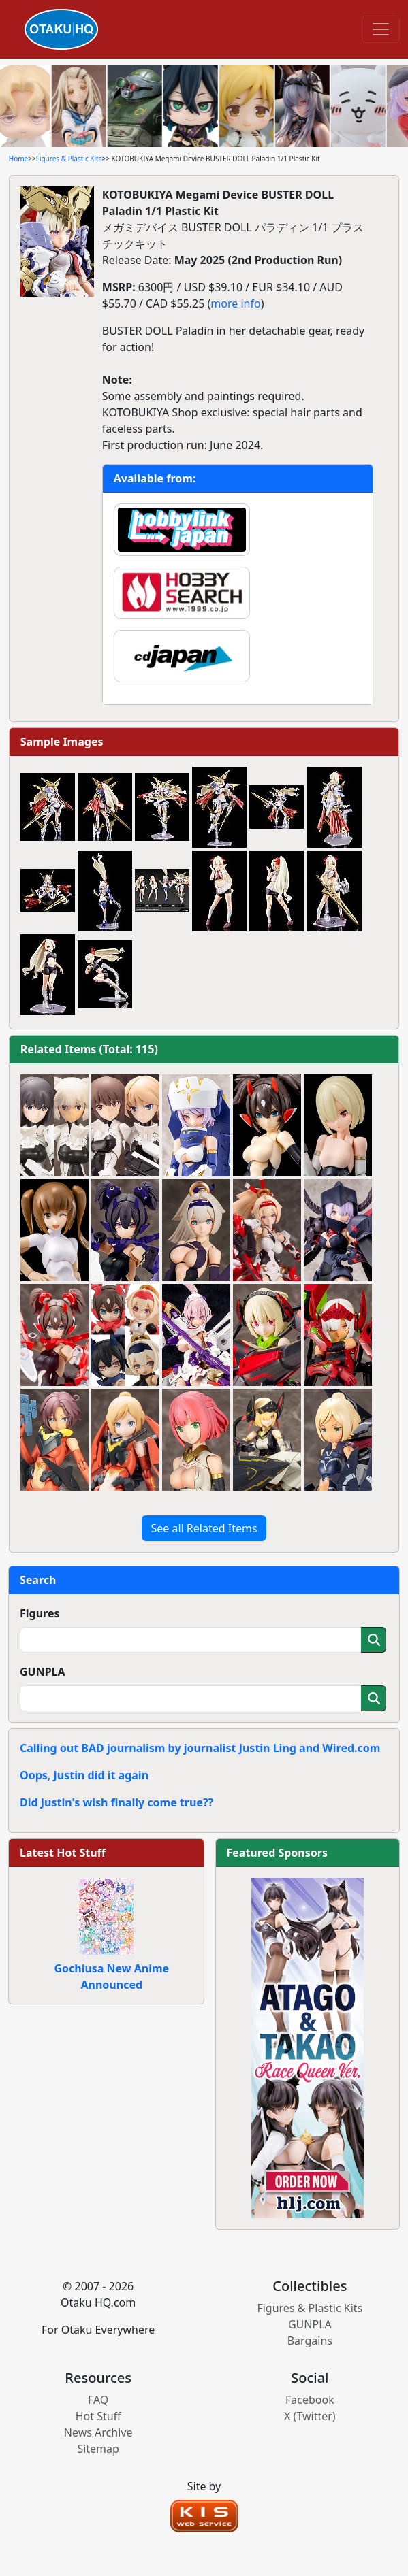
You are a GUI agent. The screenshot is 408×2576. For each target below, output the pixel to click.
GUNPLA (42, 1671)
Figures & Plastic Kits (69, 158)
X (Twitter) (310, 2416)
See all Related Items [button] (204, 1528)
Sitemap (98, 2448)
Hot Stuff (98, 2416)
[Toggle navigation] (381, 29)
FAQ (98, 2399)
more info (235, 303)
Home (18, 158)
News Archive (98, 2432)
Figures (40, 1613)
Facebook (309, 2399)
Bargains (309, 2340)
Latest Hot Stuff (63, 1852)
